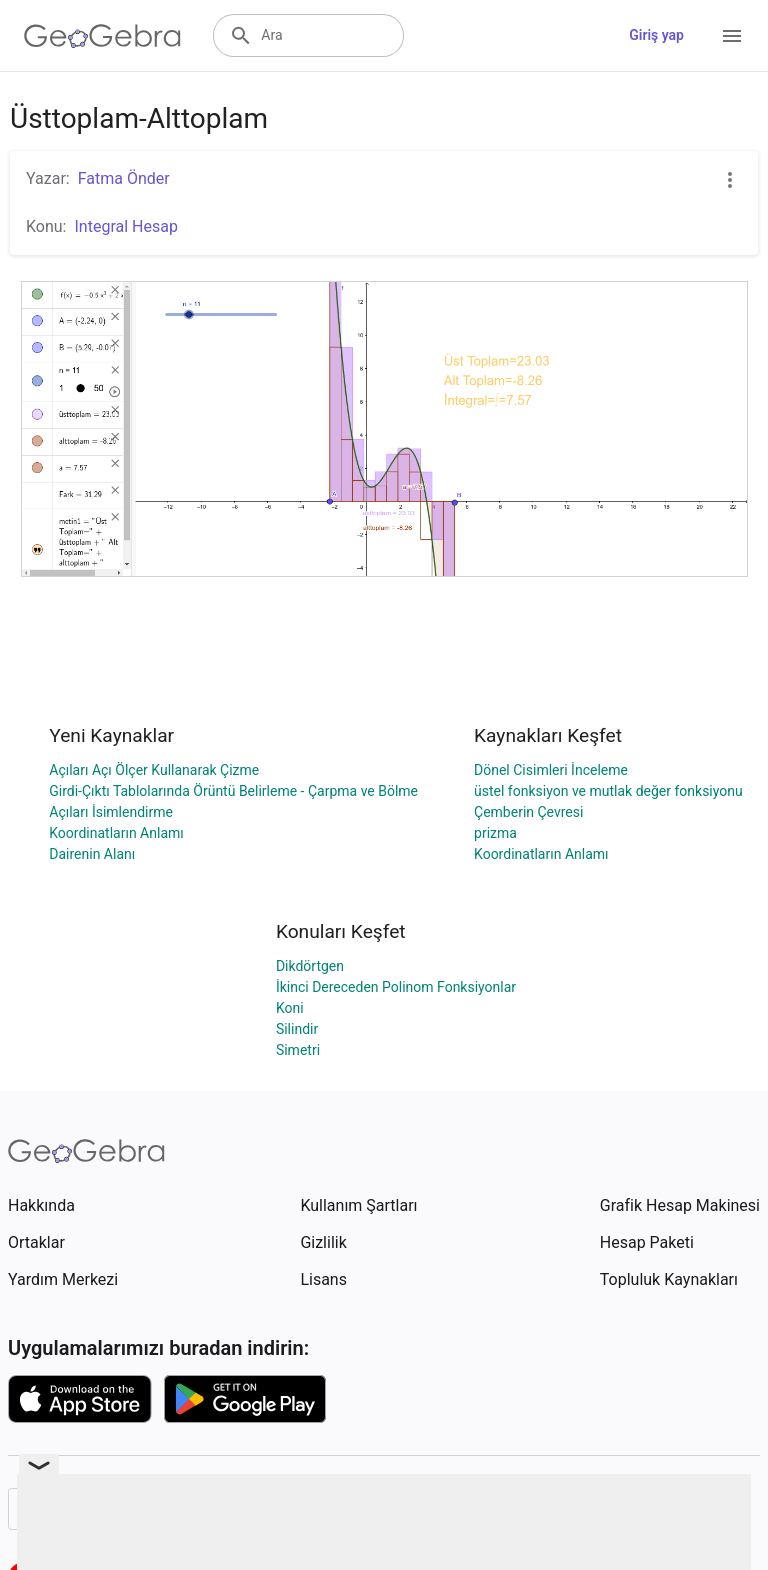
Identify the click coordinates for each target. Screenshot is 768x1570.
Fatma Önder (124, 178)
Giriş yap (656, 35)
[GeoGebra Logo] (102, 36)
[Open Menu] (732, 36)
